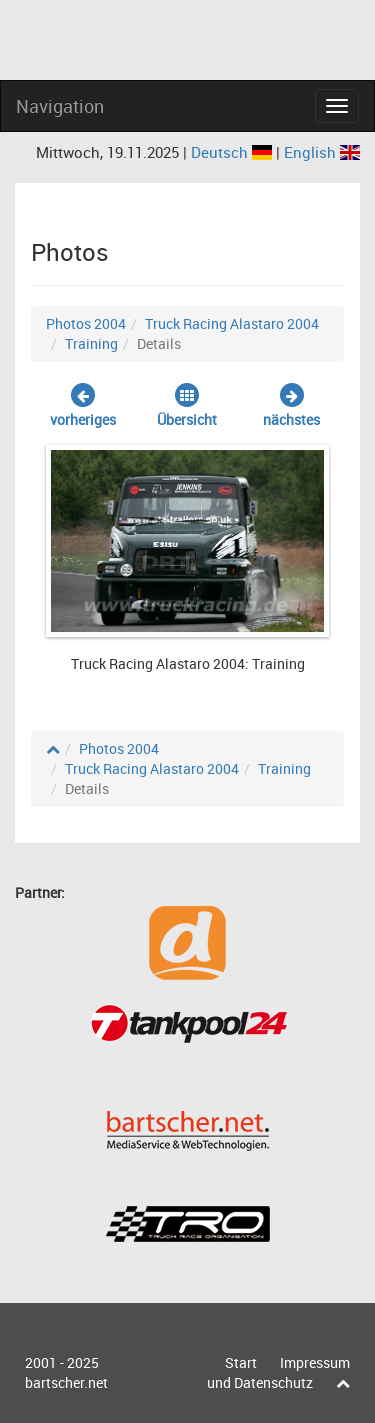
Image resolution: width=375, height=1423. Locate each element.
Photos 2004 (86, 323)
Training (91, 343)
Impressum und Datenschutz (278, 1372)
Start (241, 1362)
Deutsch (233, 152)
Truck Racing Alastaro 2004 (232, 323)
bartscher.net (66, 1382)
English (322, 152)
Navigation (60, 106)
